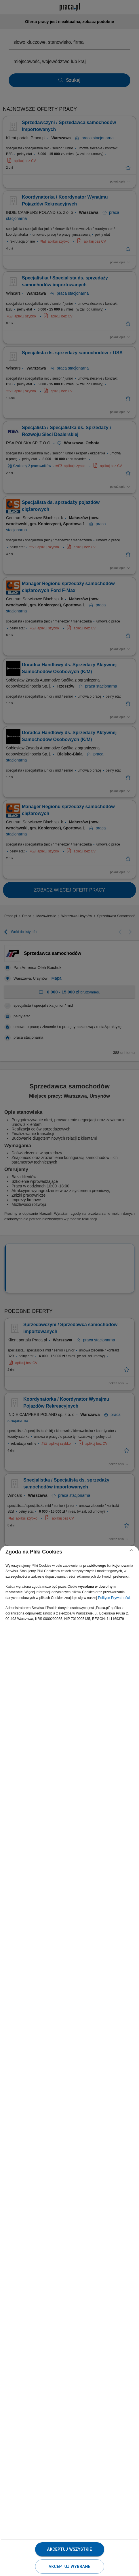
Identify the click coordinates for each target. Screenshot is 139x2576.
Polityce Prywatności (114, 1598)
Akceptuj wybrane (69, 2566)
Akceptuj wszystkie (69, 2549)
